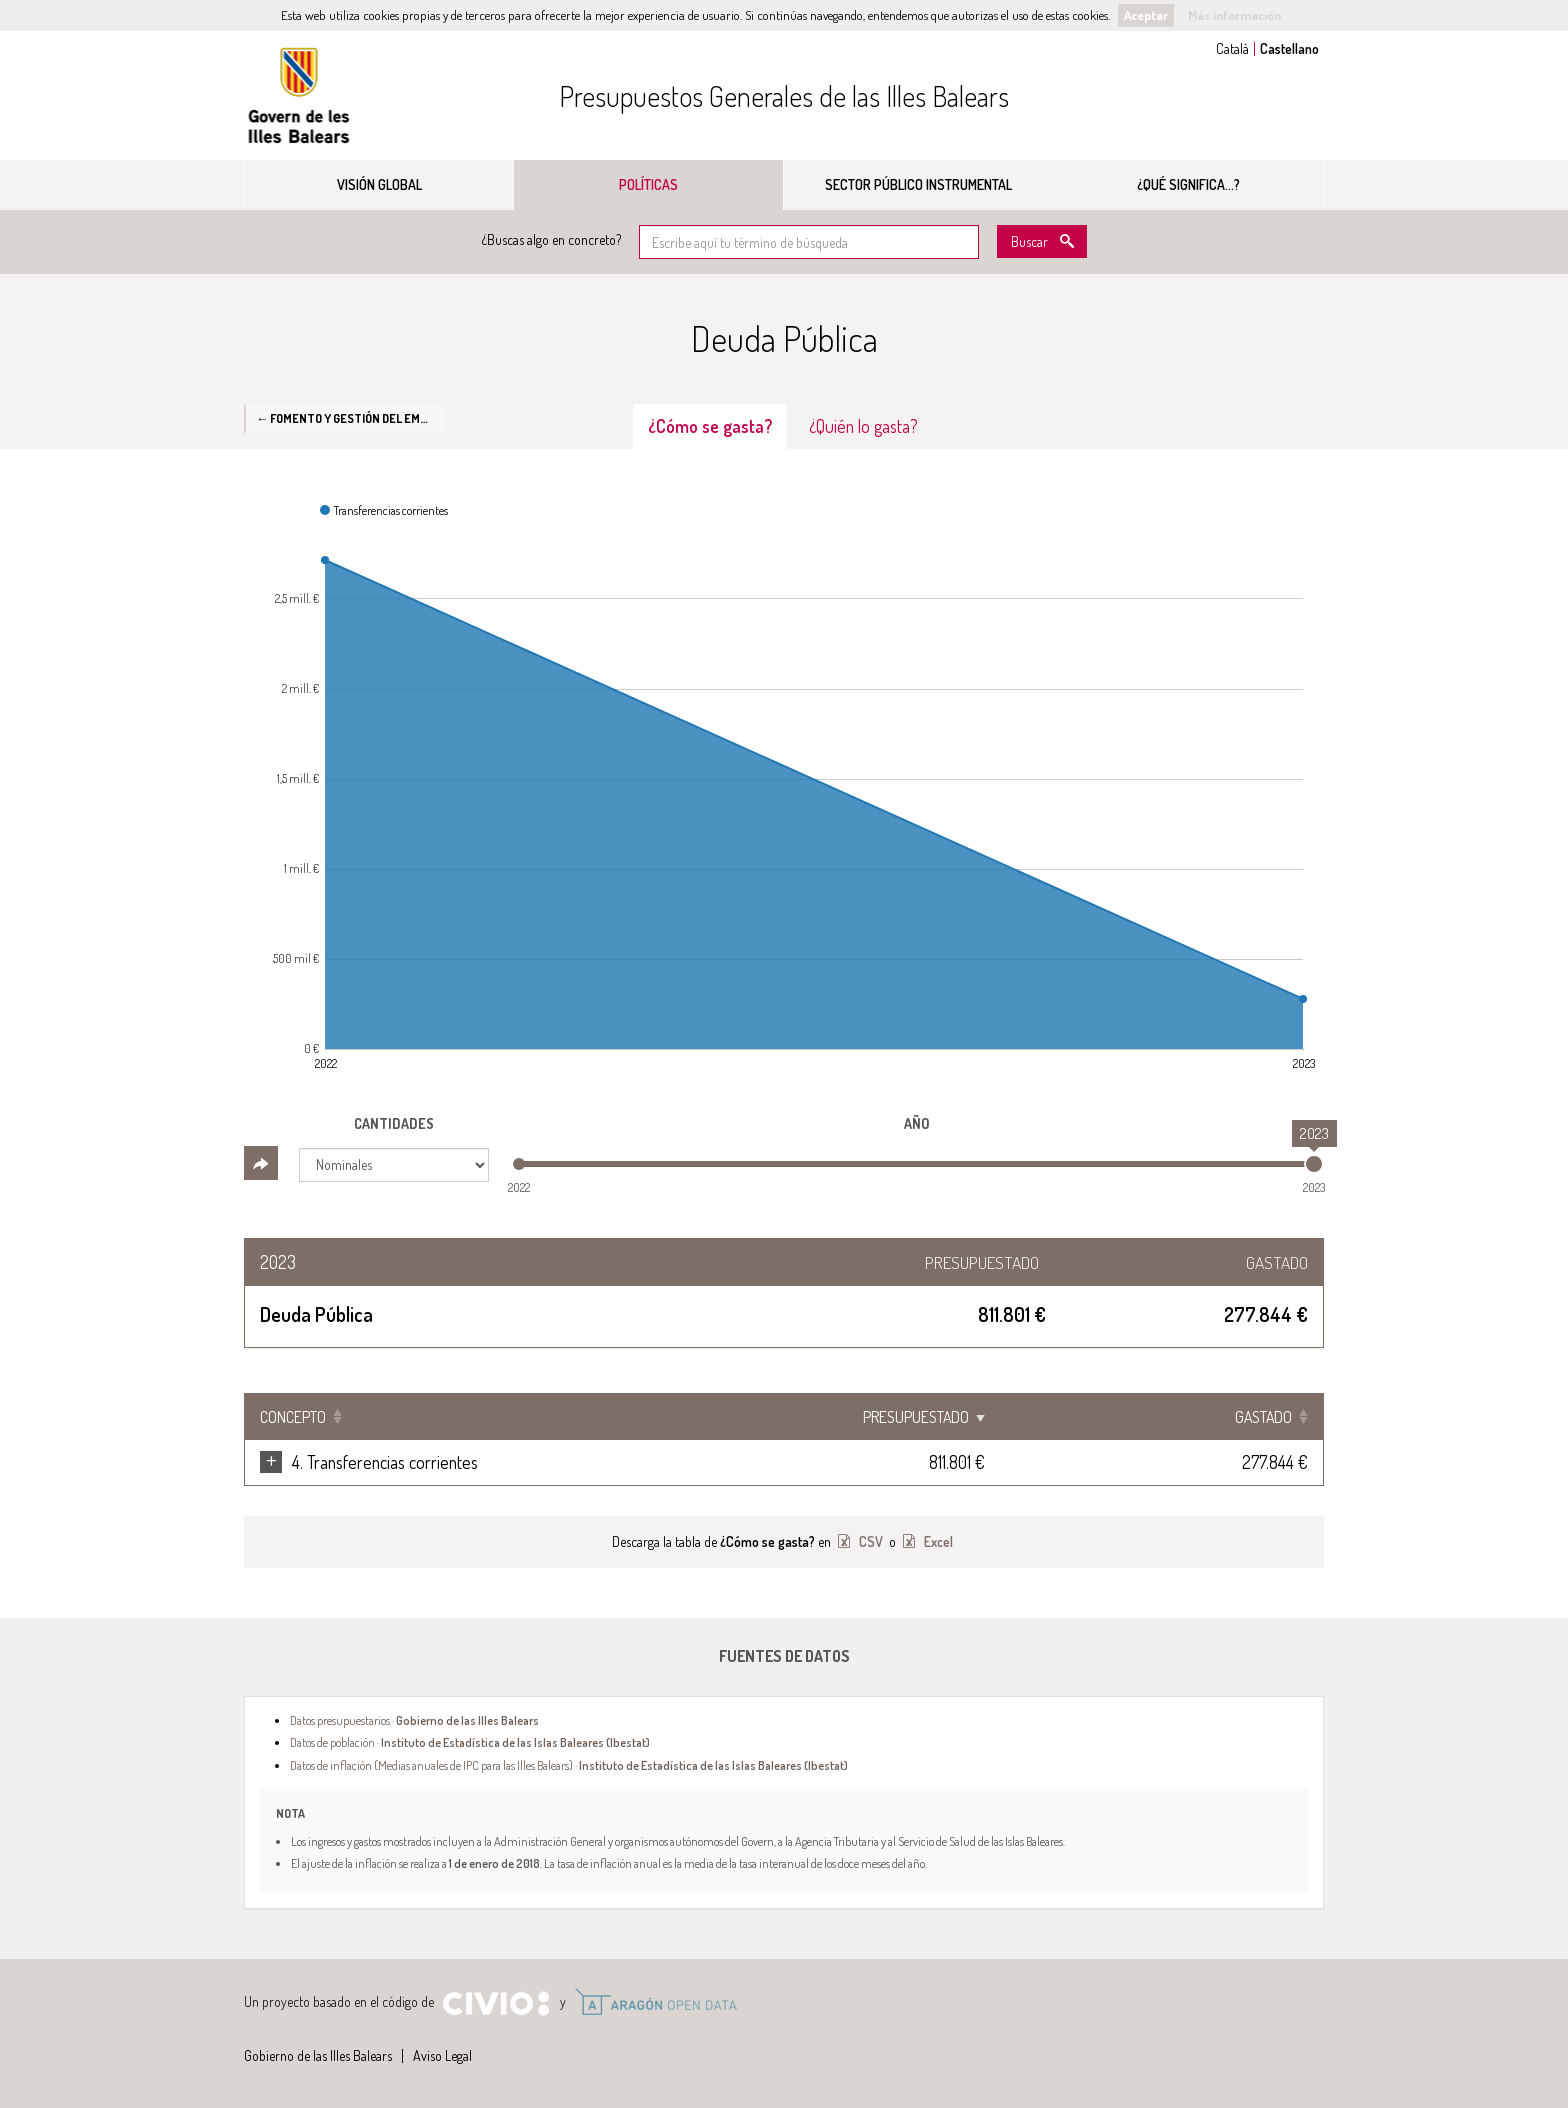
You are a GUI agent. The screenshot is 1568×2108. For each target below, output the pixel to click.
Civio (495, 2004)
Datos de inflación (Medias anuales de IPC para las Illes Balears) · (569, 1765)
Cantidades (394, 1123)
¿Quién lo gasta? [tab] (863, 426)
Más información (1234, 15)
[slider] (1314, 1164)
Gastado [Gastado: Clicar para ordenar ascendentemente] (1263, 1417)
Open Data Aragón (655, 2002)
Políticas (648, 184)
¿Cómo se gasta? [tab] (710, 426)
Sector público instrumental (918, 184)
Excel (937, 1541)
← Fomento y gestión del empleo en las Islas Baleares (350, 418)
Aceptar (1146, 15)
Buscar (1029, 241)
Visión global (379, 184)
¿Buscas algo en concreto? (551, 239)
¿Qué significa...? (1188, 184)
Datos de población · (470, 1742)
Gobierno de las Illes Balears (299, 95)
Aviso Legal (442, 2055)
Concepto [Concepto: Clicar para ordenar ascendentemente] (293, 1417)
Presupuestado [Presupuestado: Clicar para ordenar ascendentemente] (1110, 1417)
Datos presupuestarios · (414, 1720)
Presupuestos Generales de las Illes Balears (784, 96)
